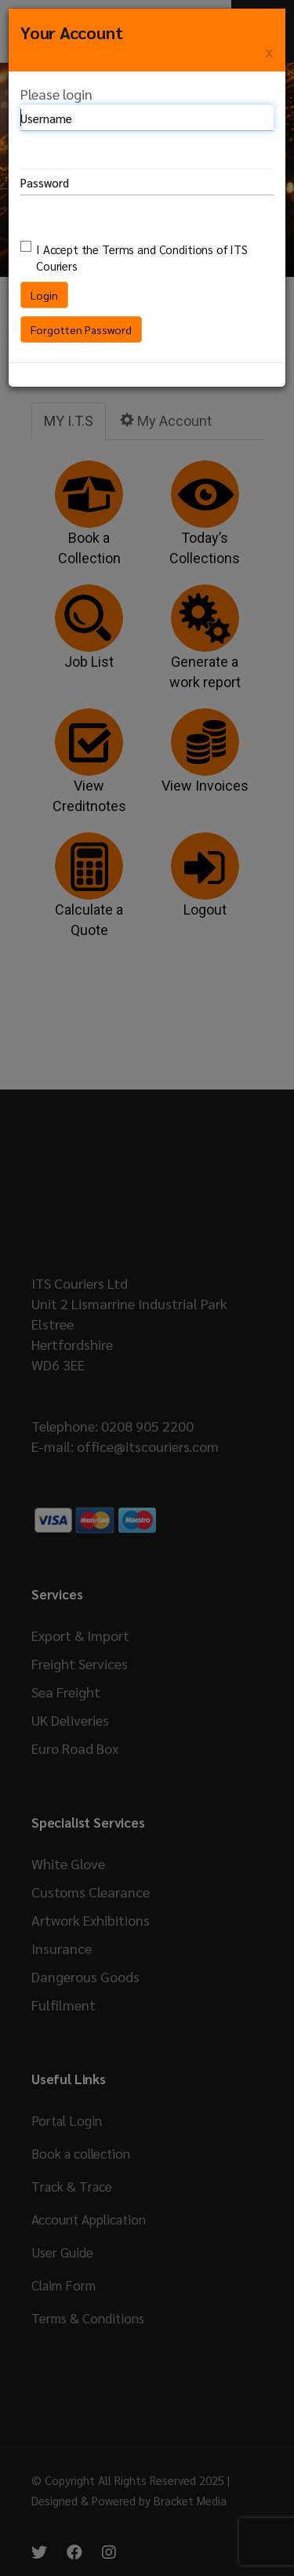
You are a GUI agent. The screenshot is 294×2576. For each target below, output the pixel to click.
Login (44, 295)
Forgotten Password (81, 329)
